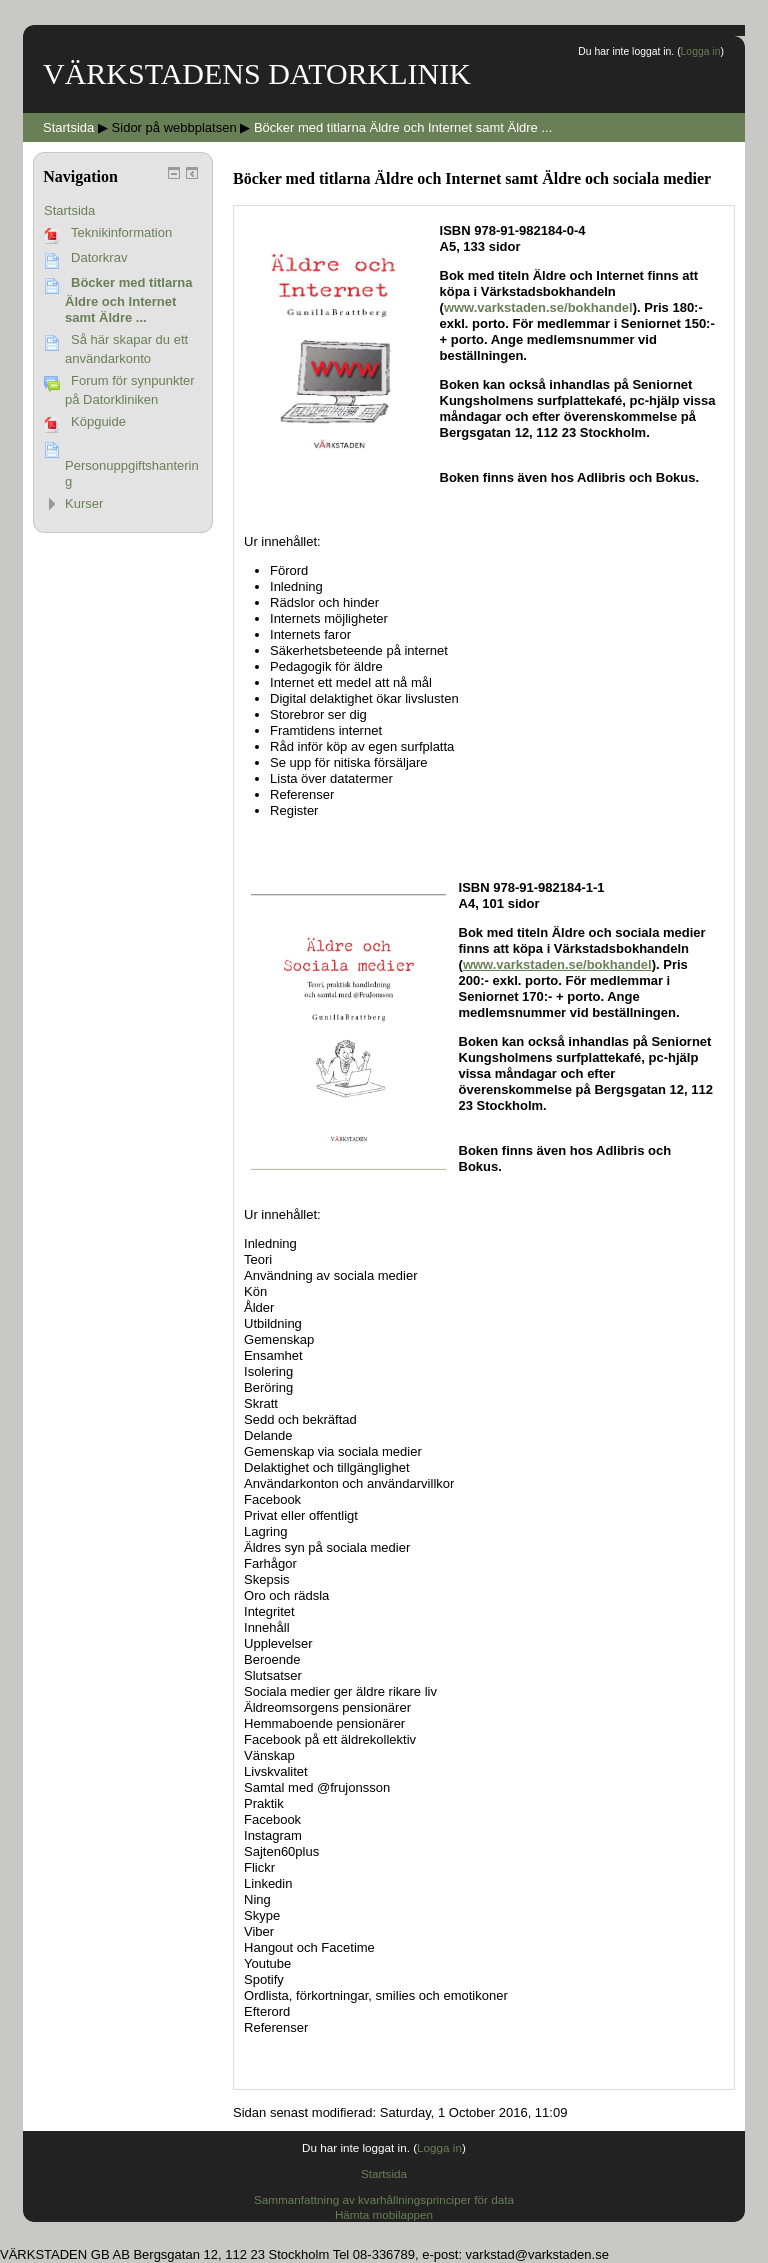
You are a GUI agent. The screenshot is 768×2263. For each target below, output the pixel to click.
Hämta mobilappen (384, 2214)
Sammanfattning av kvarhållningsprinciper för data (384, 2199)
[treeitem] (123, 211)
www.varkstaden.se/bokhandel (538, 307)
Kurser (84, 503)
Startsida (69, 210)
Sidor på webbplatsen (174, 127)
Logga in (701, 51)
